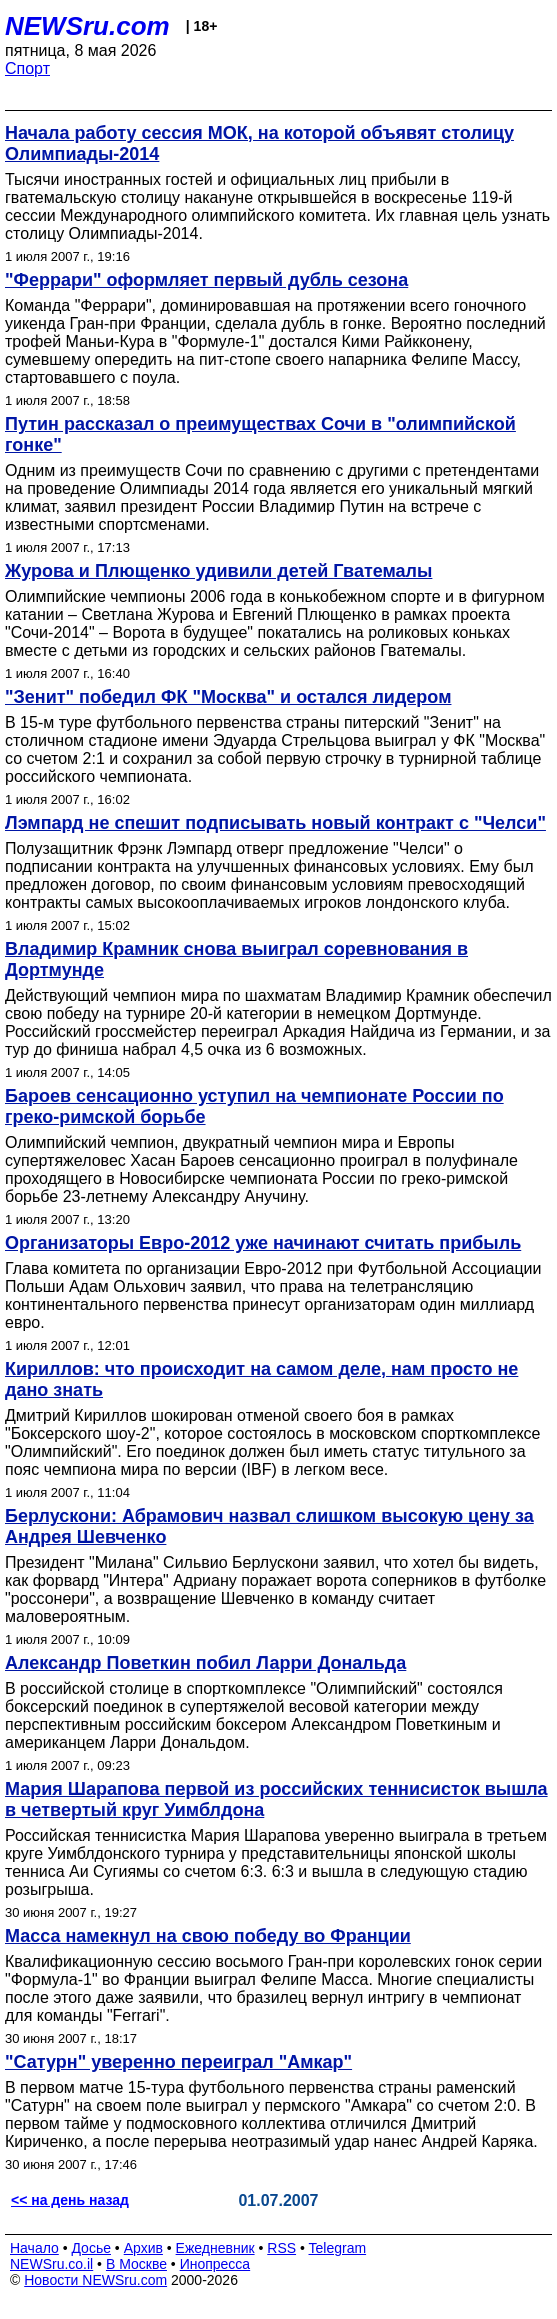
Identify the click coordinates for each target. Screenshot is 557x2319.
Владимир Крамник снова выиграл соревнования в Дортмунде (236, 959)
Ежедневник (215, 2248)
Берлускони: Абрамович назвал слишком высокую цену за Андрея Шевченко (269, 1526)
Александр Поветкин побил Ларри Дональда (205, 1663)
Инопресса (215, 2264)
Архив (143, 2248)
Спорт (27, 68)
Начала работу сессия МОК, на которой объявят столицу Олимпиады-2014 (259, 143)
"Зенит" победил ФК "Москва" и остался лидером (228, 697)
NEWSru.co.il (51, 2264)
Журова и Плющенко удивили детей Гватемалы (218, 571)
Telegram (338, 2248)
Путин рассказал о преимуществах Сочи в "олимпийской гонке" (260, 434)
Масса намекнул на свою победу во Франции (208, 1936)
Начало (34, 2248)
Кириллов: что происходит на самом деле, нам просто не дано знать (261, 1379)
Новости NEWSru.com (95, 2280)
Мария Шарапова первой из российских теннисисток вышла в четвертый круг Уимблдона (276, 1799)
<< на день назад (70, 2200)
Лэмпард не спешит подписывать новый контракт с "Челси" (275, 823)
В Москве (136, 2264)
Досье (91, 2248)
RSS (281, 2248)
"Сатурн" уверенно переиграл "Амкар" (178, 2062)
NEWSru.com (87, 26)
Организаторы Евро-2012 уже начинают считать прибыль (263, 1243)
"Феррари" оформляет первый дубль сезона (206, 280)
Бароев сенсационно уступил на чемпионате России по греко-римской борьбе (254, 1106)
